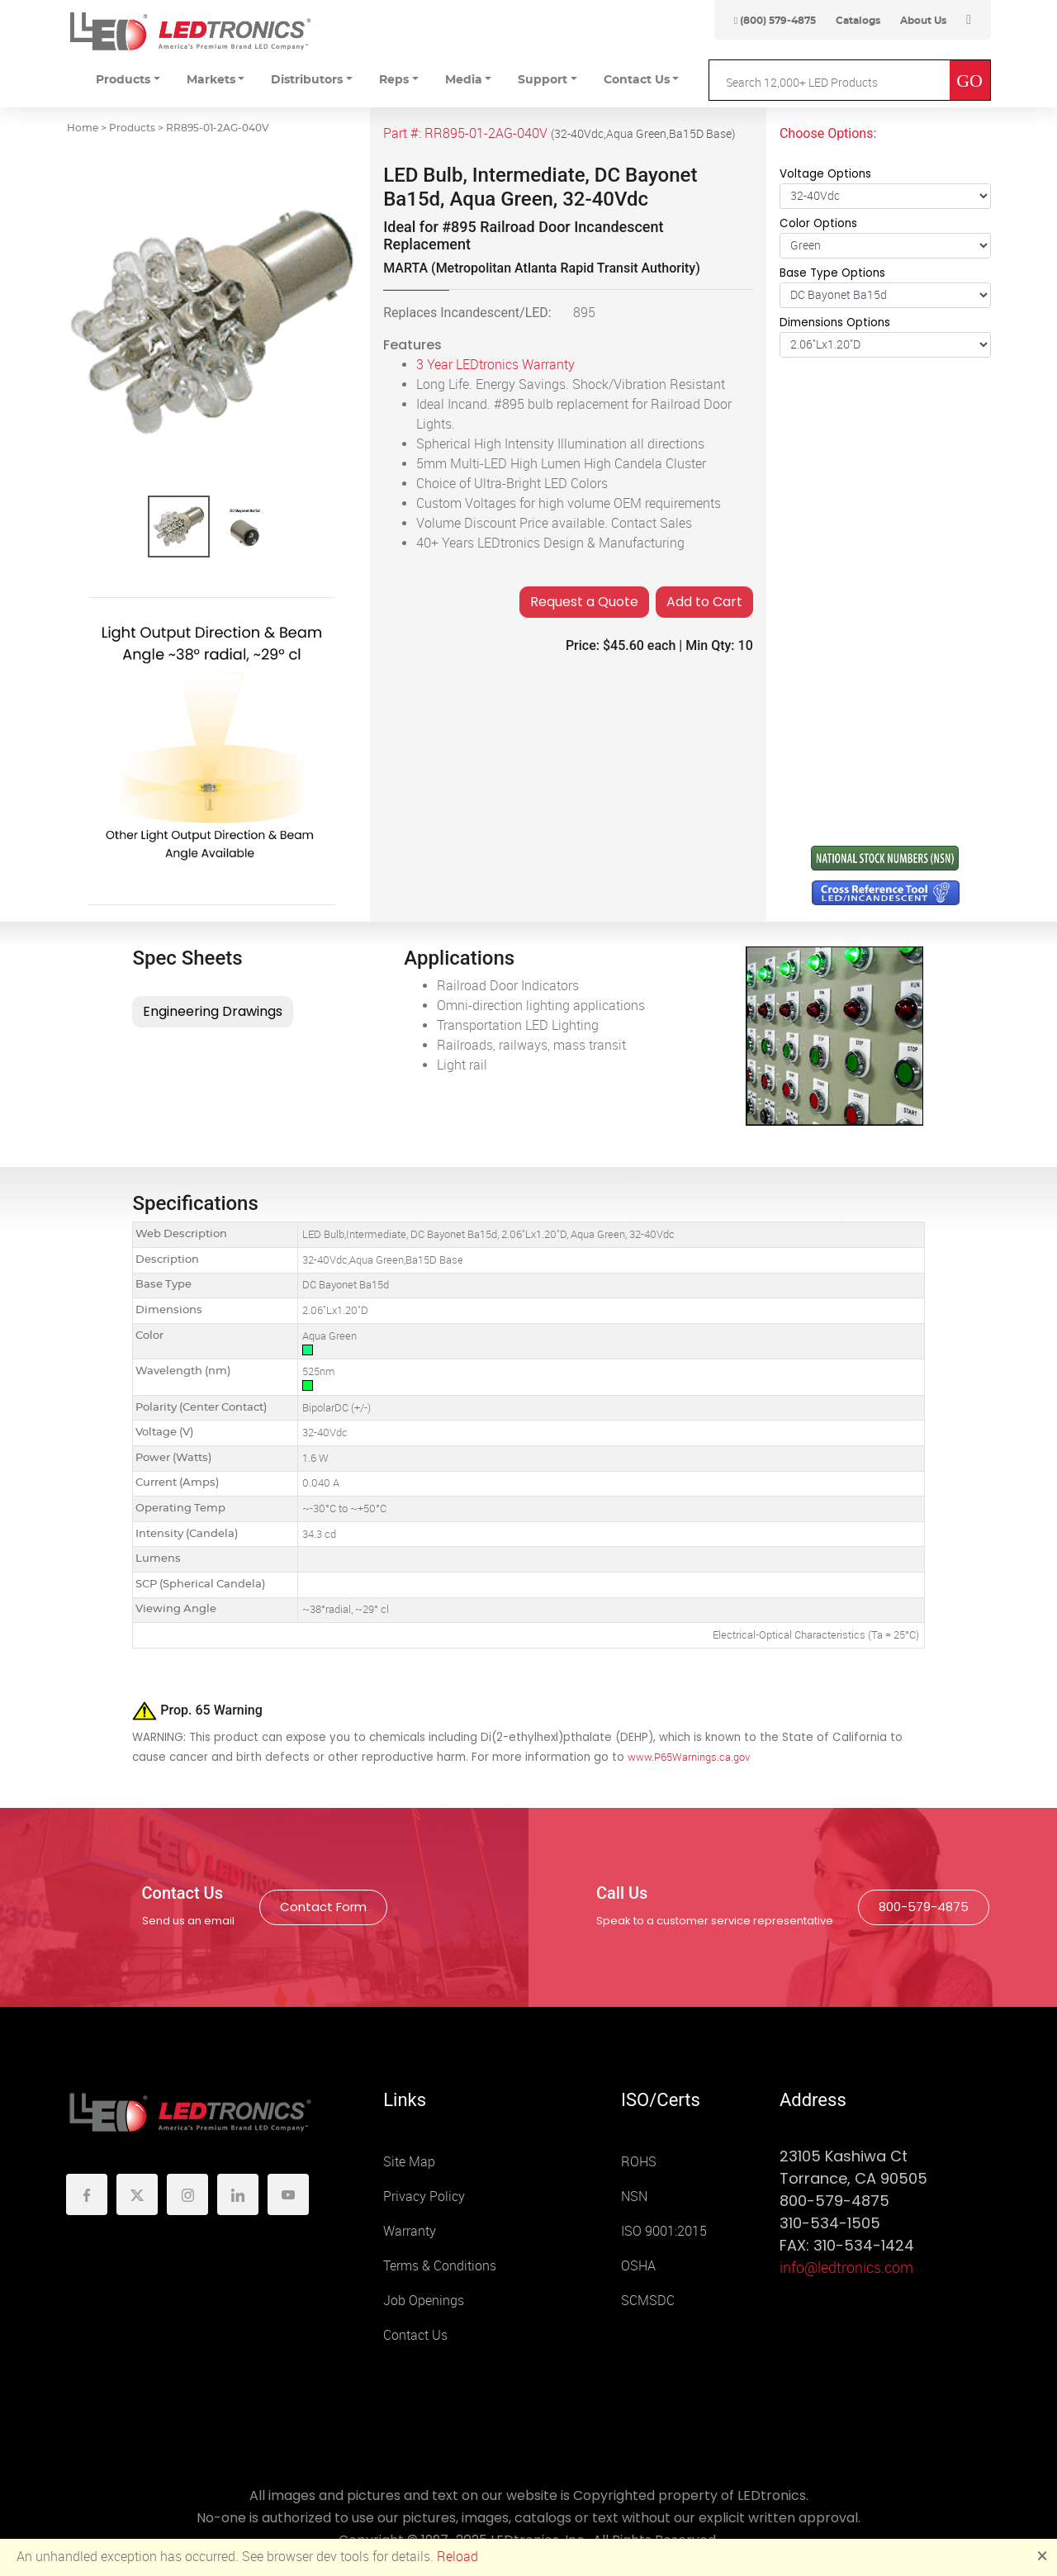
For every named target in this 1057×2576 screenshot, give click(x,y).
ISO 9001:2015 (664, 2231)
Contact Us (415, 2335)
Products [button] (123, 80)
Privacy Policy (424, 2196)
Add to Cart (704, 601)
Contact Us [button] (637, 80)
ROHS (638, 2162)
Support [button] (542, 80)
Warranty (409, 2231)
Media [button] (463, 80)
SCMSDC (648, 2300)
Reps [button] (394, 80)
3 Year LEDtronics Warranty (495, 364)
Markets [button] (211, 80)
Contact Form (323, 1906)
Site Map (409, 2162)
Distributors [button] (307, 80)
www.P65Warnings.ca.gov (689, 1757)
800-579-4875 (924, 1906)
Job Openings (423, 2300)
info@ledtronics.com (846, 2268)
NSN (634, 2196)
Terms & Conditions (439, 2266)
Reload (457, 2556)
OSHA (638, 2266)
